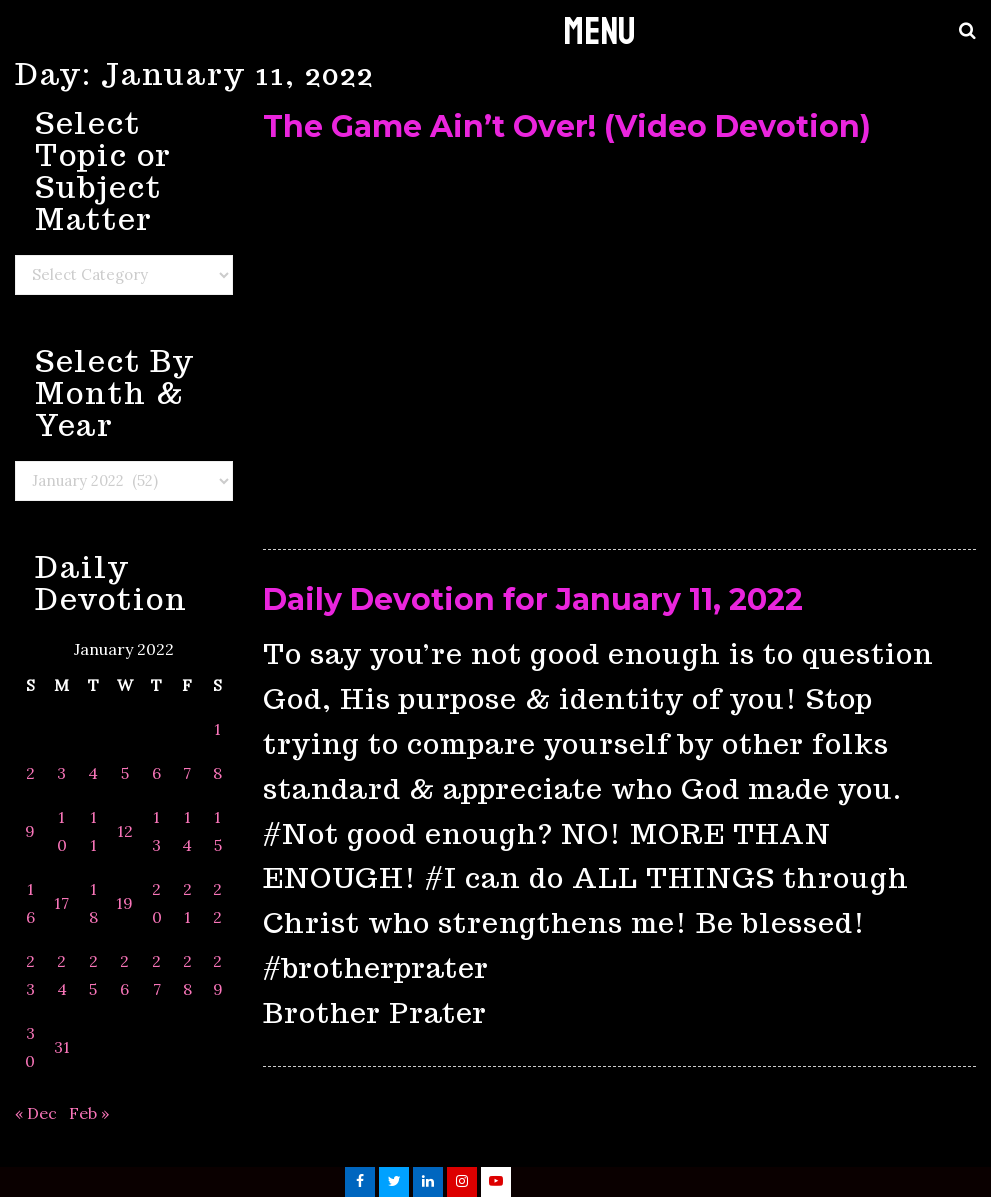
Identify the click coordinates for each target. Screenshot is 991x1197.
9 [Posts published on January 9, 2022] (30, 831)
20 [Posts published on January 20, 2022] (157, 903)
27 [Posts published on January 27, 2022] (156, 975)
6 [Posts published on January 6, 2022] (156, 773)
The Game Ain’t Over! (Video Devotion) (567, 126)
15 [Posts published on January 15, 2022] (218, 831)
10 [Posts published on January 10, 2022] (62, 831)
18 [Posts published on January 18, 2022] (93, 903)
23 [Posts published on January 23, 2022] (30, 975)
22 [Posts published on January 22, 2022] (217, 903)
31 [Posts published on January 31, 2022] (62, 1047)
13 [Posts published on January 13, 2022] (156, 831)
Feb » (89, 1113)
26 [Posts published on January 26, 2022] (124, 975)
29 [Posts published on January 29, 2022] (218, 975)
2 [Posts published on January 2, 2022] (30, 773)
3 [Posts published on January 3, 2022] (61, 773)
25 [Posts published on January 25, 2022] (93, 975)
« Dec (36, 1113)
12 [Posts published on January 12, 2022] (125, 831)
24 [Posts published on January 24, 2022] (62, 975)
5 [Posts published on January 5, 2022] (125, 773)
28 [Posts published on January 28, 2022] (187, 975)
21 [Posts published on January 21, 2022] (187, 903)
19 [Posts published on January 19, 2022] (124, 903)
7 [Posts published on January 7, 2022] (187, 773)
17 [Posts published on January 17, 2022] (61, 903)
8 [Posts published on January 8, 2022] (217, 773)
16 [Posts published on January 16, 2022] (30, 903)
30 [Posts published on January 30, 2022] (30, 1047)
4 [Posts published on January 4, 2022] (93, 773)
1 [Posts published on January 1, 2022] (217, 729)
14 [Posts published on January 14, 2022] (187, 831)
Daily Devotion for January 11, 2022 (533, 599)
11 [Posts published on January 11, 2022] (93, 831)
